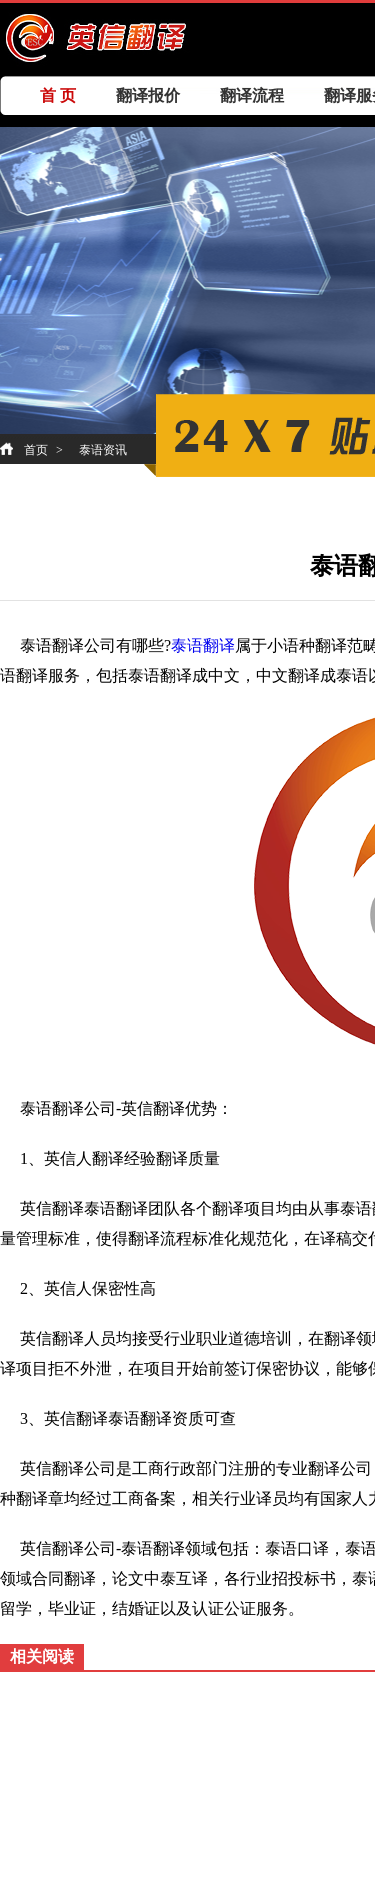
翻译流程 (252, 95)
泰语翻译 (203, 645)
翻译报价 (148, 95)
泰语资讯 (103, 450)
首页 (36, 450)
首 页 (58, 95)
